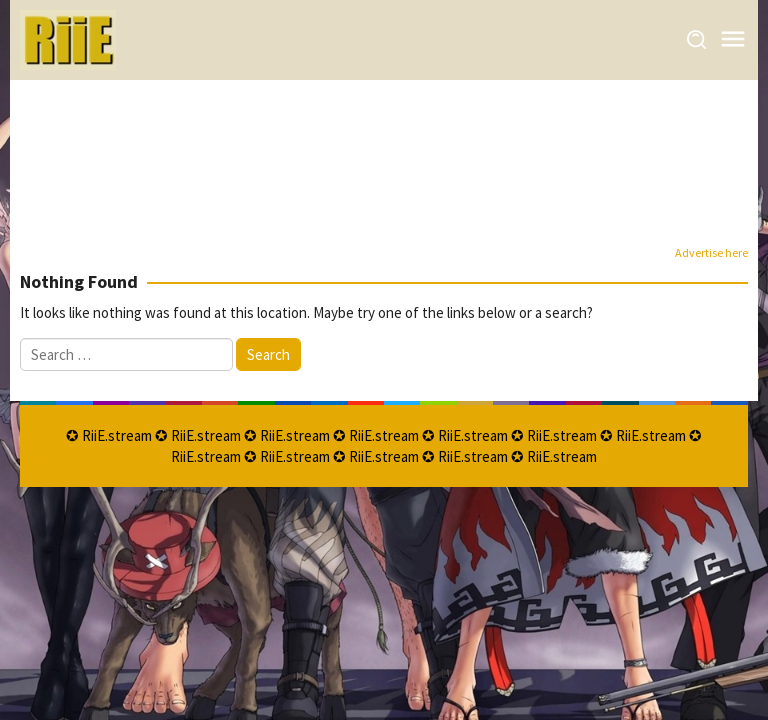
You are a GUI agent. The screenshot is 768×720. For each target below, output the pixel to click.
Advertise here (711, 252)
